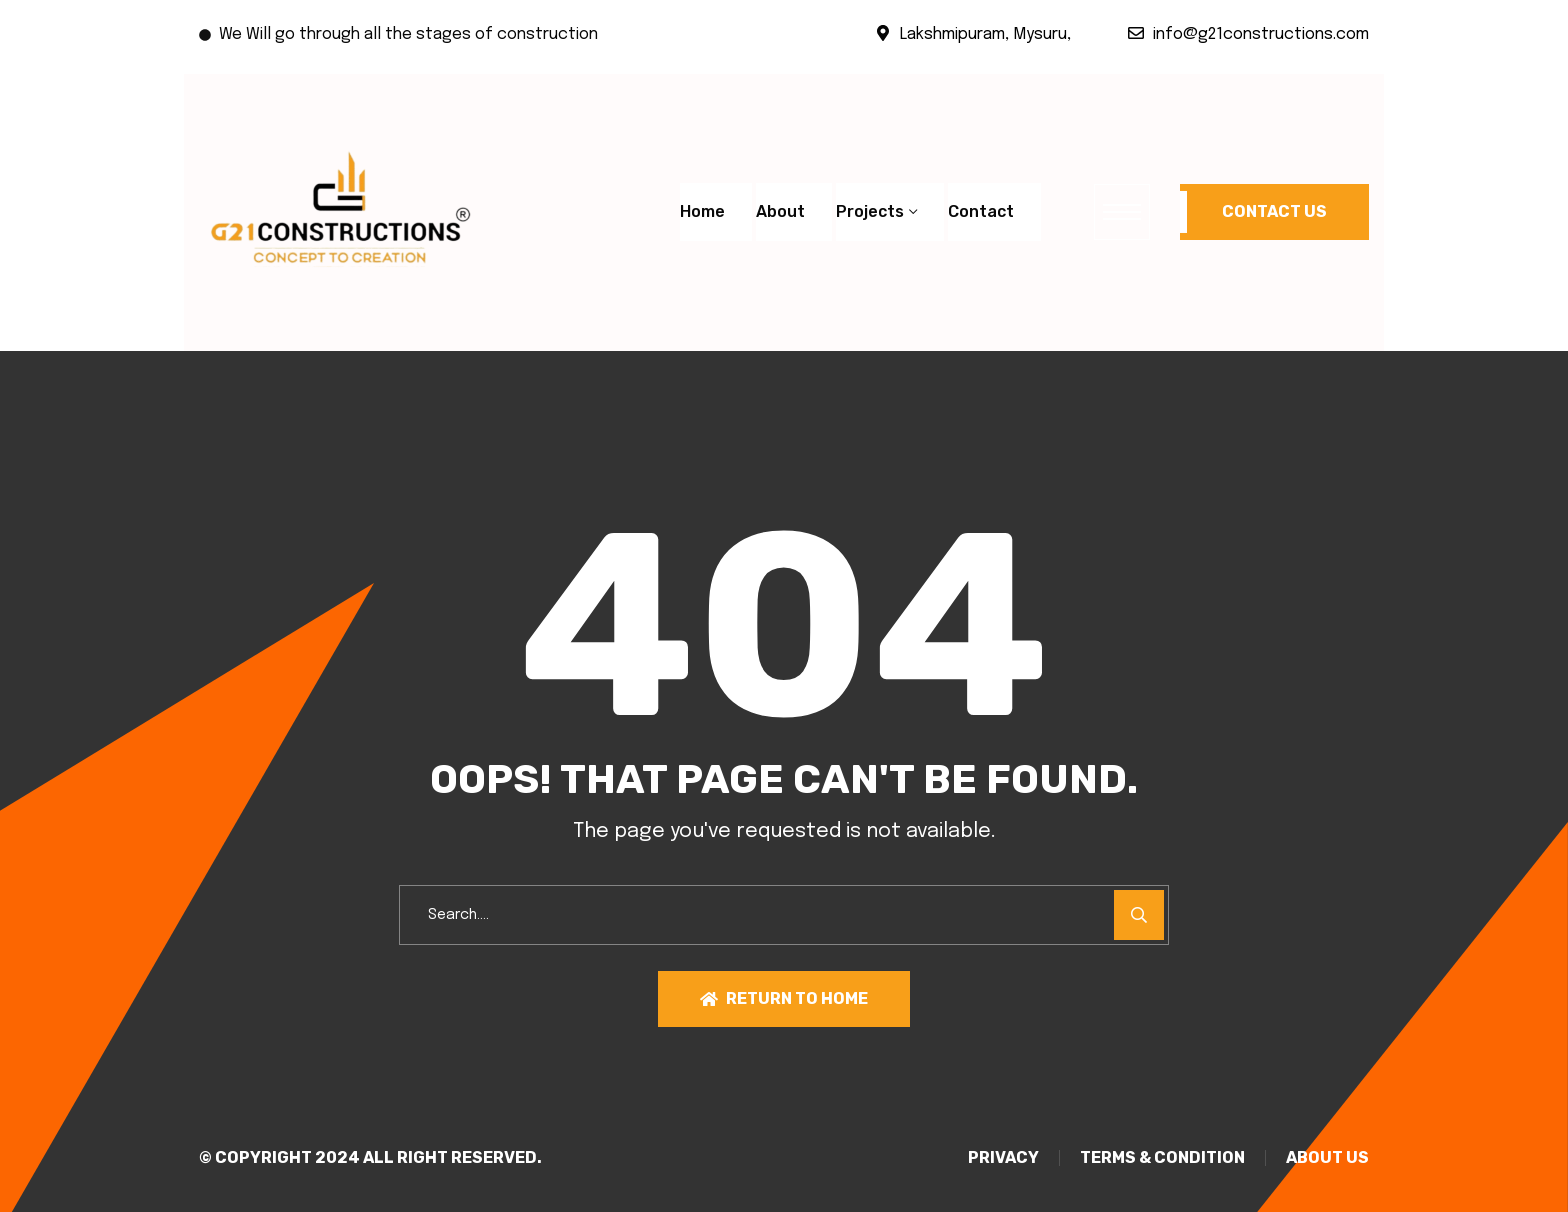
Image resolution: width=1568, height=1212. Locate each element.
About (780, 211)
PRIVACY (1003, 1158)
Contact (981, 211)
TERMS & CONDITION (1162, 1158)
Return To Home (784, 998)
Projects (870, 211)
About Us (1327, 1158)
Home (702, 211)
